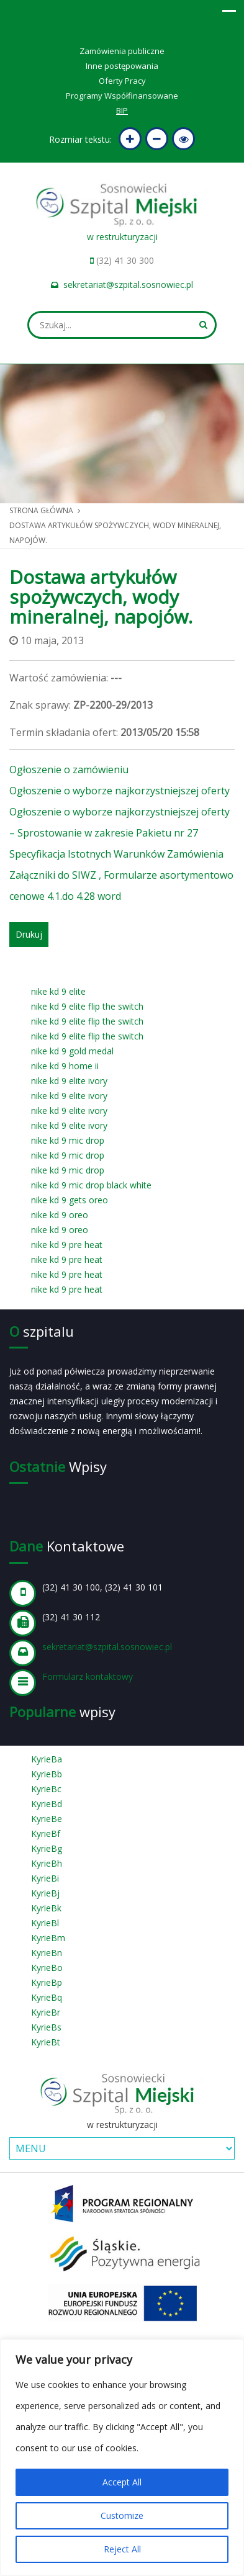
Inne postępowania (122, 65)
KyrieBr (45, 2012)
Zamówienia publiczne (122, 50)
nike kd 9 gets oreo (69, 1200)
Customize (122, 2515)
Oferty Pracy (122, 80)
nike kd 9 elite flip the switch (87, 1006)
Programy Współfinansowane (122, 95)
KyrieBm (48, 1938)
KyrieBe (46, 1818)
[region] (122, 2457)
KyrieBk (46, 1908)
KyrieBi (45, 1878)
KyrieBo (47, 1967)
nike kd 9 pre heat (66, 1244)
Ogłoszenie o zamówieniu (69, 769)
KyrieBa (46, 1759)
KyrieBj (45, 1893)
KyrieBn (46, 1953)
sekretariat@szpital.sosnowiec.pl (128, 284)
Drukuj (29, 934)
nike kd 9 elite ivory (69, 1081)
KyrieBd (46, 1804)
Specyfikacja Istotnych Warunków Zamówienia (116, 854)
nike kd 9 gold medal (72, 1051)
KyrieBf (45, 1833)
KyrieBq (46, 1997)
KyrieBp (46, 1982)
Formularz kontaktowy (87, 1676)
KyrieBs (46, 2027)
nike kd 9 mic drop (67, 1140)
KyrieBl (45, 1923)
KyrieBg (46, 1848)
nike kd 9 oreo (59, 1215)
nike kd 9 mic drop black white (91, 1185)
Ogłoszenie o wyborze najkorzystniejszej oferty (119, 790)
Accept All (122, 2482)
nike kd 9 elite (58, 991)
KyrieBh (46, 1863)
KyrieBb (46, 1774)
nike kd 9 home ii (65, 1066)
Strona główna (41, 510)
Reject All (122, 2549)
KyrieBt (45, 2042)
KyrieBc (46, 1789)
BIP (122, 110)
